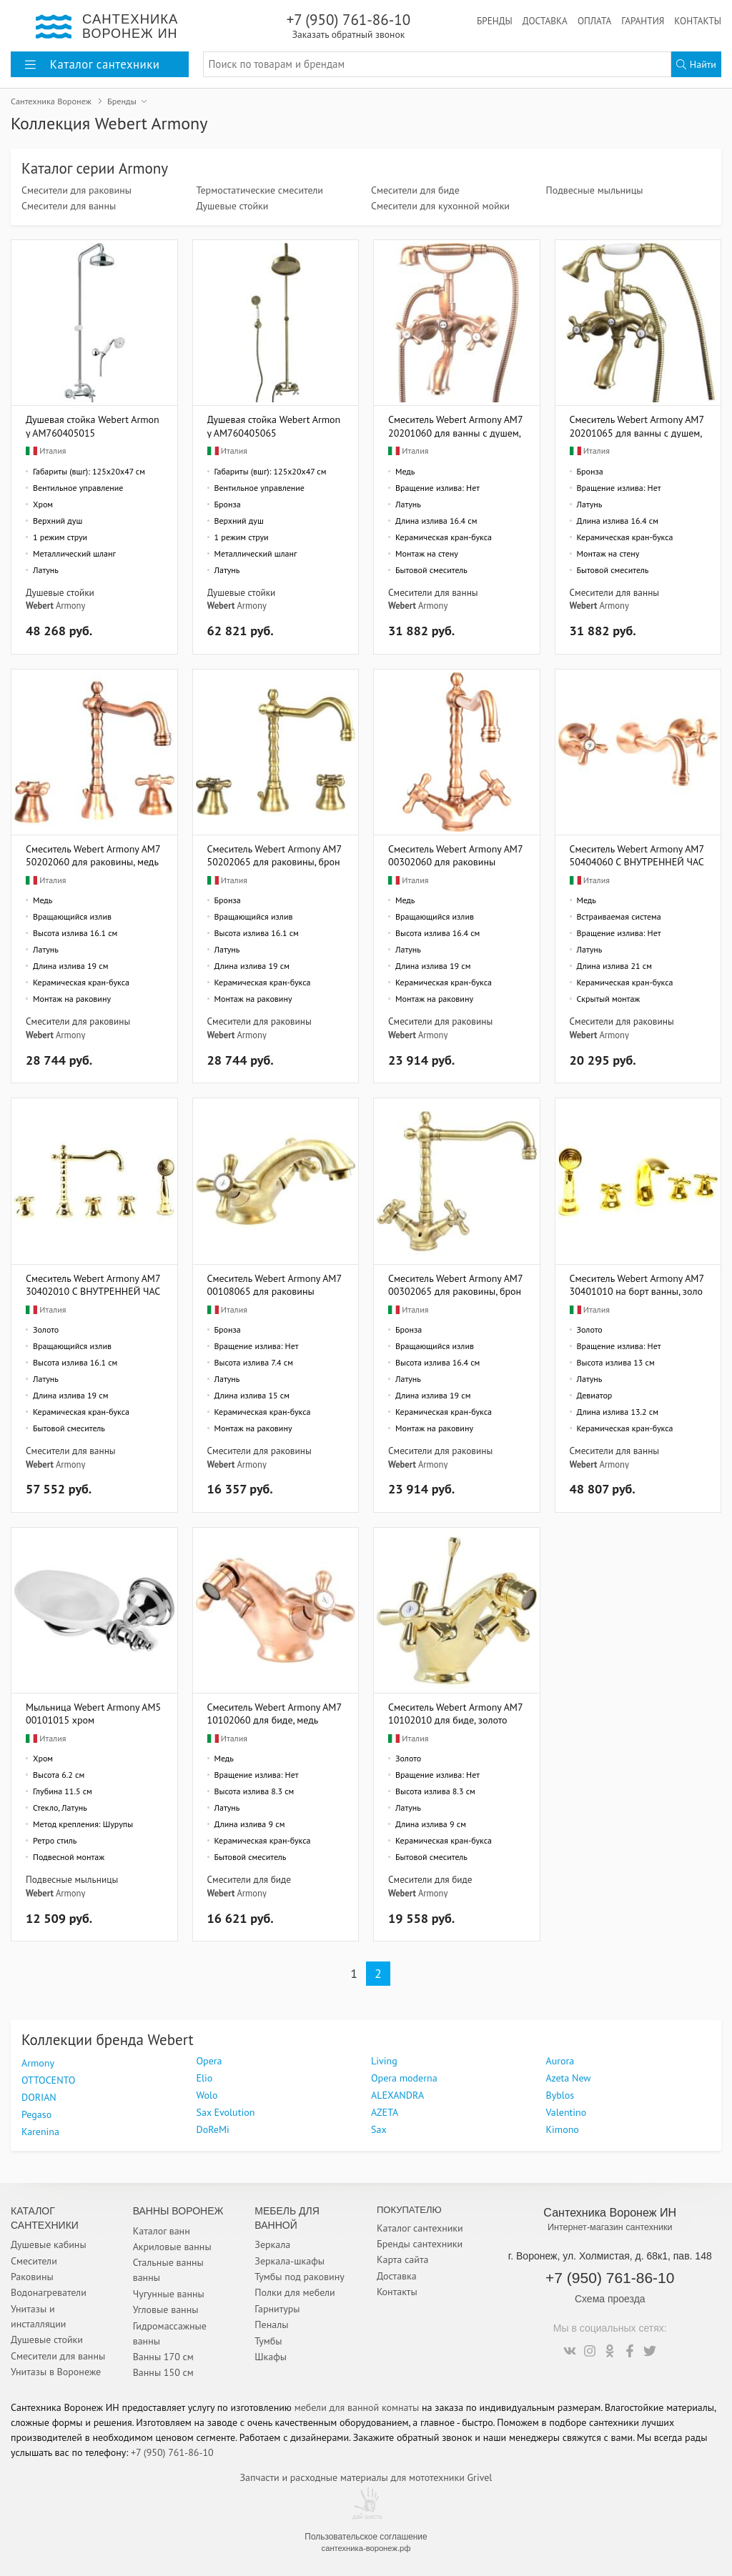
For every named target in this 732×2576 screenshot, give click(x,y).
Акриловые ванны (172, 2246)
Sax (379, 2129)
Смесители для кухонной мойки (440, 205)
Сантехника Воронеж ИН (609, 2212)
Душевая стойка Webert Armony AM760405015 (92, 425)
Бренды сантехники (420, 2243)
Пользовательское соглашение (366, 2537)
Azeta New (568, 2078)
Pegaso (36, 2114)
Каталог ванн (161, 2230)
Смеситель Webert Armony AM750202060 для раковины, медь (93, 854)
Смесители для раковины (76, 190)
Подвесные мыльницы (594, 190)
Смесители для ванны (68, 205)
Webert (40, 605)
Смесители (34, 2260)
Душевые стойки (233, 205)
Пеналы (271, 2324)
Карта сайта (403, 2259)
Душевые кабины (48, 2244)
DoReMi (213, 2129)
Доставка (545, 20)
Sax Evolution (226, 2112)
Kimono (562, 2129)
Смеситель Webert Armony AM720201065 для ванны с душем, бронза (637, 425)
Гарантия (642, 20)
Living (384, 2060)
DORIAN (38, 2097)
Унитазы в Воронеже (56, 2371)
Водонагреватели (48, 2292)
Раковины (32, 2276)
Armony (70, 605)
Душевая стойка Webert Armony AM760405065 (274, 425)
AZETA (384, 2112)
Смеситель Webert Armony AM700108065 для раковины (274, 1284)
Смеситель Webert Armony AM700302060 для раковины (455, 854)
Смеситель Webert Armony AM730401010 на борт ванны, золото (637, 1284)
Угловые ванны (166, 2309)
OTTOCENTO (48, 2080)
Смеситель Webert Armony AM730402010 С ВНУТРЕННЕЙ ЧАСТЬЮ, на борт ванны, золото (93, 1284)
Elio (205, 2078)
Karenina (40, 2131)
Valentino (566, 2112)
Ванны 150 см (163, 2372)
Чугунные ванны (168, 2293)
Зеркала (272, 2244)
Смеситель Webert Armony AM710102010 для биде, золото (455, 1713)
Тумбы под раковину (299, 2276)
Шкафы (270, 2356)
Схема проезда (610, 2298)
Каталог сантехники (420, 2228)
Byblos (560, 2095)
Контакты (697, 20)
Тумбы (268, 2340)
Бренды (495, 20)
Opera (209, 2060)
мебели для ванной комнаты (357, 2407)
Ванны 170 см (163, 2356)
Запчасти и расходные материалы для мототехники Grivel (366, 2477)
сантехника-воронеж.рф (366, 2548)
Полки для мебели (294, 2292)
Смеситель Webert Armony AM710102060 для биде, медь (274, 1713)
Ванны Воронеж (178, 2211)
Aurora (560, 2060)
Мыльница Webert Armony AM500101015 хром (93, 1713)
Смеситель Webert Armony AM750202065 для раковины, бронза (274, 854)
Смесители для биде (415, 190)
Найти (696, 64)
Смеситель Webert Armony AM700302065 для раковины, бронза (455, 1284)
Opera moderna (404, 2078)
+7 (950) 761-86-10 (348, 25)
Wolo (207, 2095)
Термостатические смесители (260, 190)
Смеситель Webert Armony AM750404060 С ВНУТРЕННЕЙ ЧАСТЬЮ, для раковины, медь (637, 854)
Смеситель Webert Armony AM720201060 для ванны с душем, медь (455, 425)
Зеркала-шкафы (289, 2260)
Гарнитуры (277, 2308)
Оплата (594, 20)
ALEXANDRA (397, 2095)
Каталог (92, 64)
